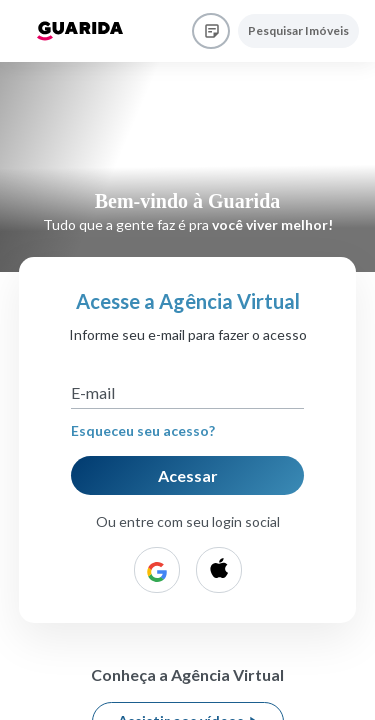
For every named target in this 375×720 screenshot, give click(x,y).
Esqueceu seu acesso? (143, 430)
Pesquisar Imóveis (298, 30)
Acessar (188, 475)
